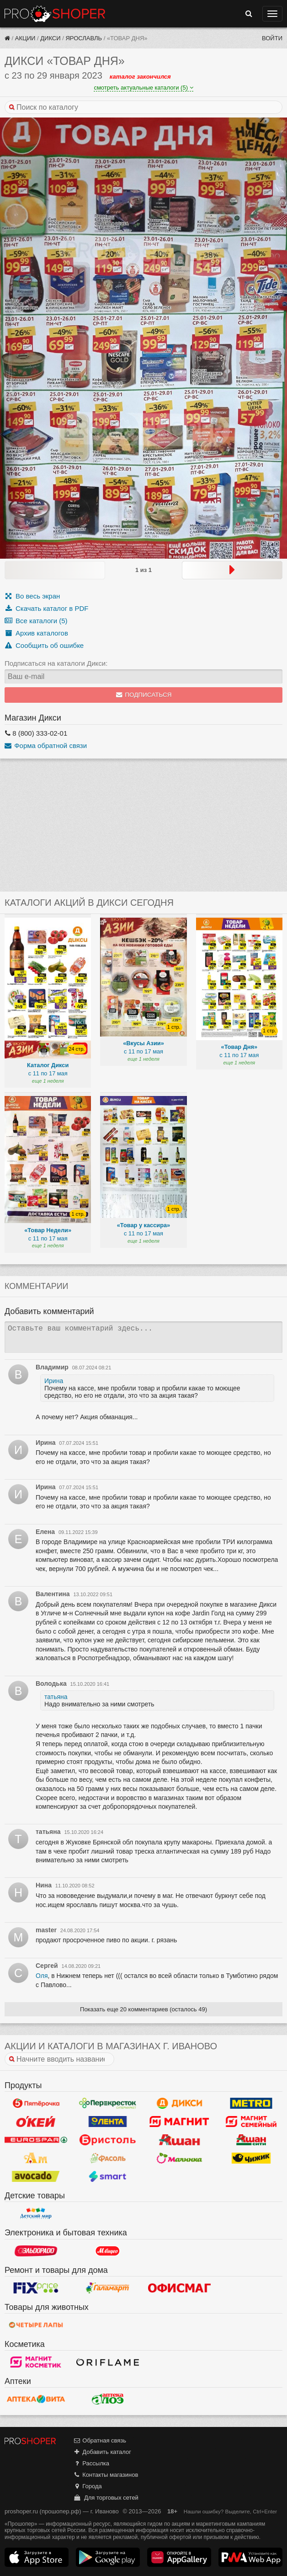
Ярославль (83, 38)
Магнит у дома (179, 2121)
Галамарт (108, 2288)
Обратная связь (99, 2440)
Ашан (179, 2140)
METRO (251, 2103)
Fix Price (36, 2288)
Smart (108, 2176)
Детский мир (36, 2213)
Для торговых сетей (105, 2497)
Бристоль (108, 2140)
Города (87, 2486)
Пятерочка (36, 2103)
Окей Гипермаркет (36, 2121)
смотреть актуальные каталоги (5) (143, 87)
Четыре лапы (36, 2325)
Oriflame (108, 2362)
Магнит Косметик (36, 2362)
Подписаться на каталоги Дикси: (56, 663)
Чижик (251, 2158)
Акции (25, 38)
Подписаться (144, 694)
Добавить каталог (102, 2451)
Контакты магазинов (105, 2474)
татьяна (56, 1696)
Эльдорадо (36, 2251)
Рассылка (91, 2463)
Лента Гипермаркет (108, 2121)
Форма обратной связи (46, 745)
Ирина (53, 1380)
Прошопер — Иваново (55, 13)
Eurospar (36, 2140)
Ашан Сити (251, 2140)
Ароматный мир (36, 2158)
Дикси (50, 38)
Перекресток (108, 2103)
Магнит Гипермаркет (251, 2121)
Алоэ (108, 2399)
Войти (272, 38)
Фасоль (108, 2158)
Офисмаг (179, 2288)
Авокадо (36, 2176)
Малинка (179, 2158)
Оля (42, 1975)
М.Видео (108, 2251)
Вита (36, 2399)
